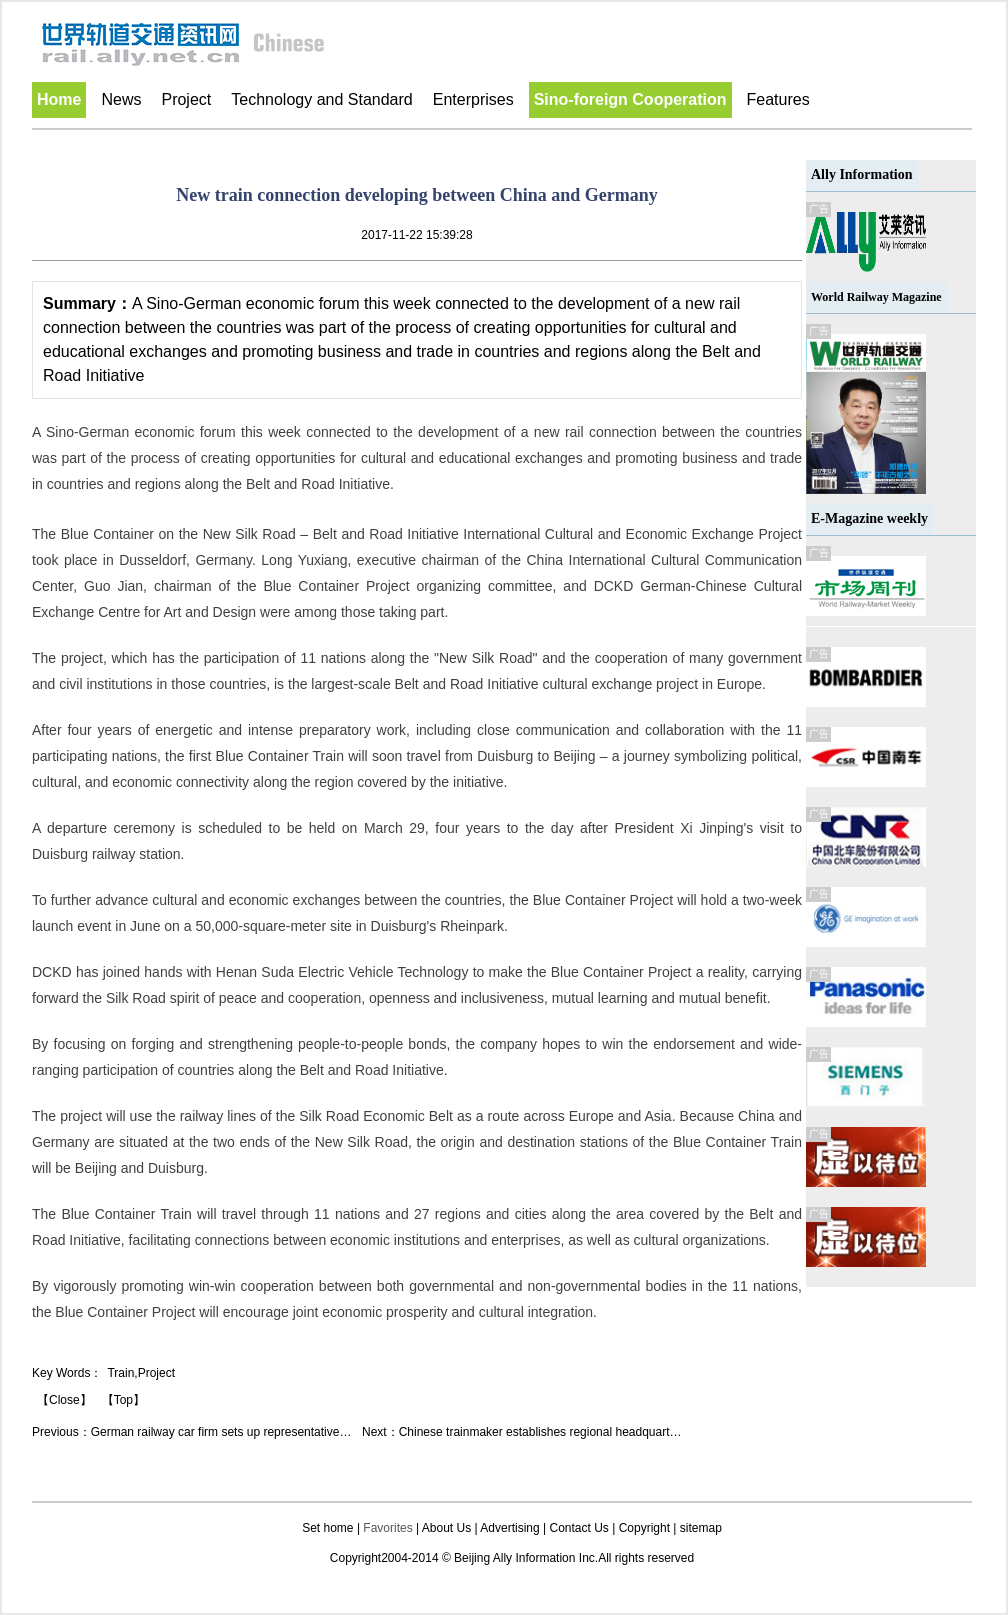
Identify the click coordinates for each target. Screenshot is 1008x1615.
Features (778, 99)
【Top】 (123, 1400)
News (121, 99)
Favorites (387, 1528)
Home (59, 99)
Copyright (644, 1528)
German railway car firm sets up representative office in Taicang (260, 1432)
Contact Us (578, 1528)
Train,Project (141, 1373)
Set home (327, 1528)
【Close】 (64, 1400)
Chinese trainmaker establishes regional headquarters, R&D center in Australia (608, 1432)
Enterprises (473, 99)
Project (186, 99)
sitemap (701, 1528)
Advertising (509, 1528)
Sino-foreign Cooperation (630, 99)
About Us (446, 1528)
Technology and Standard (321, 99)
